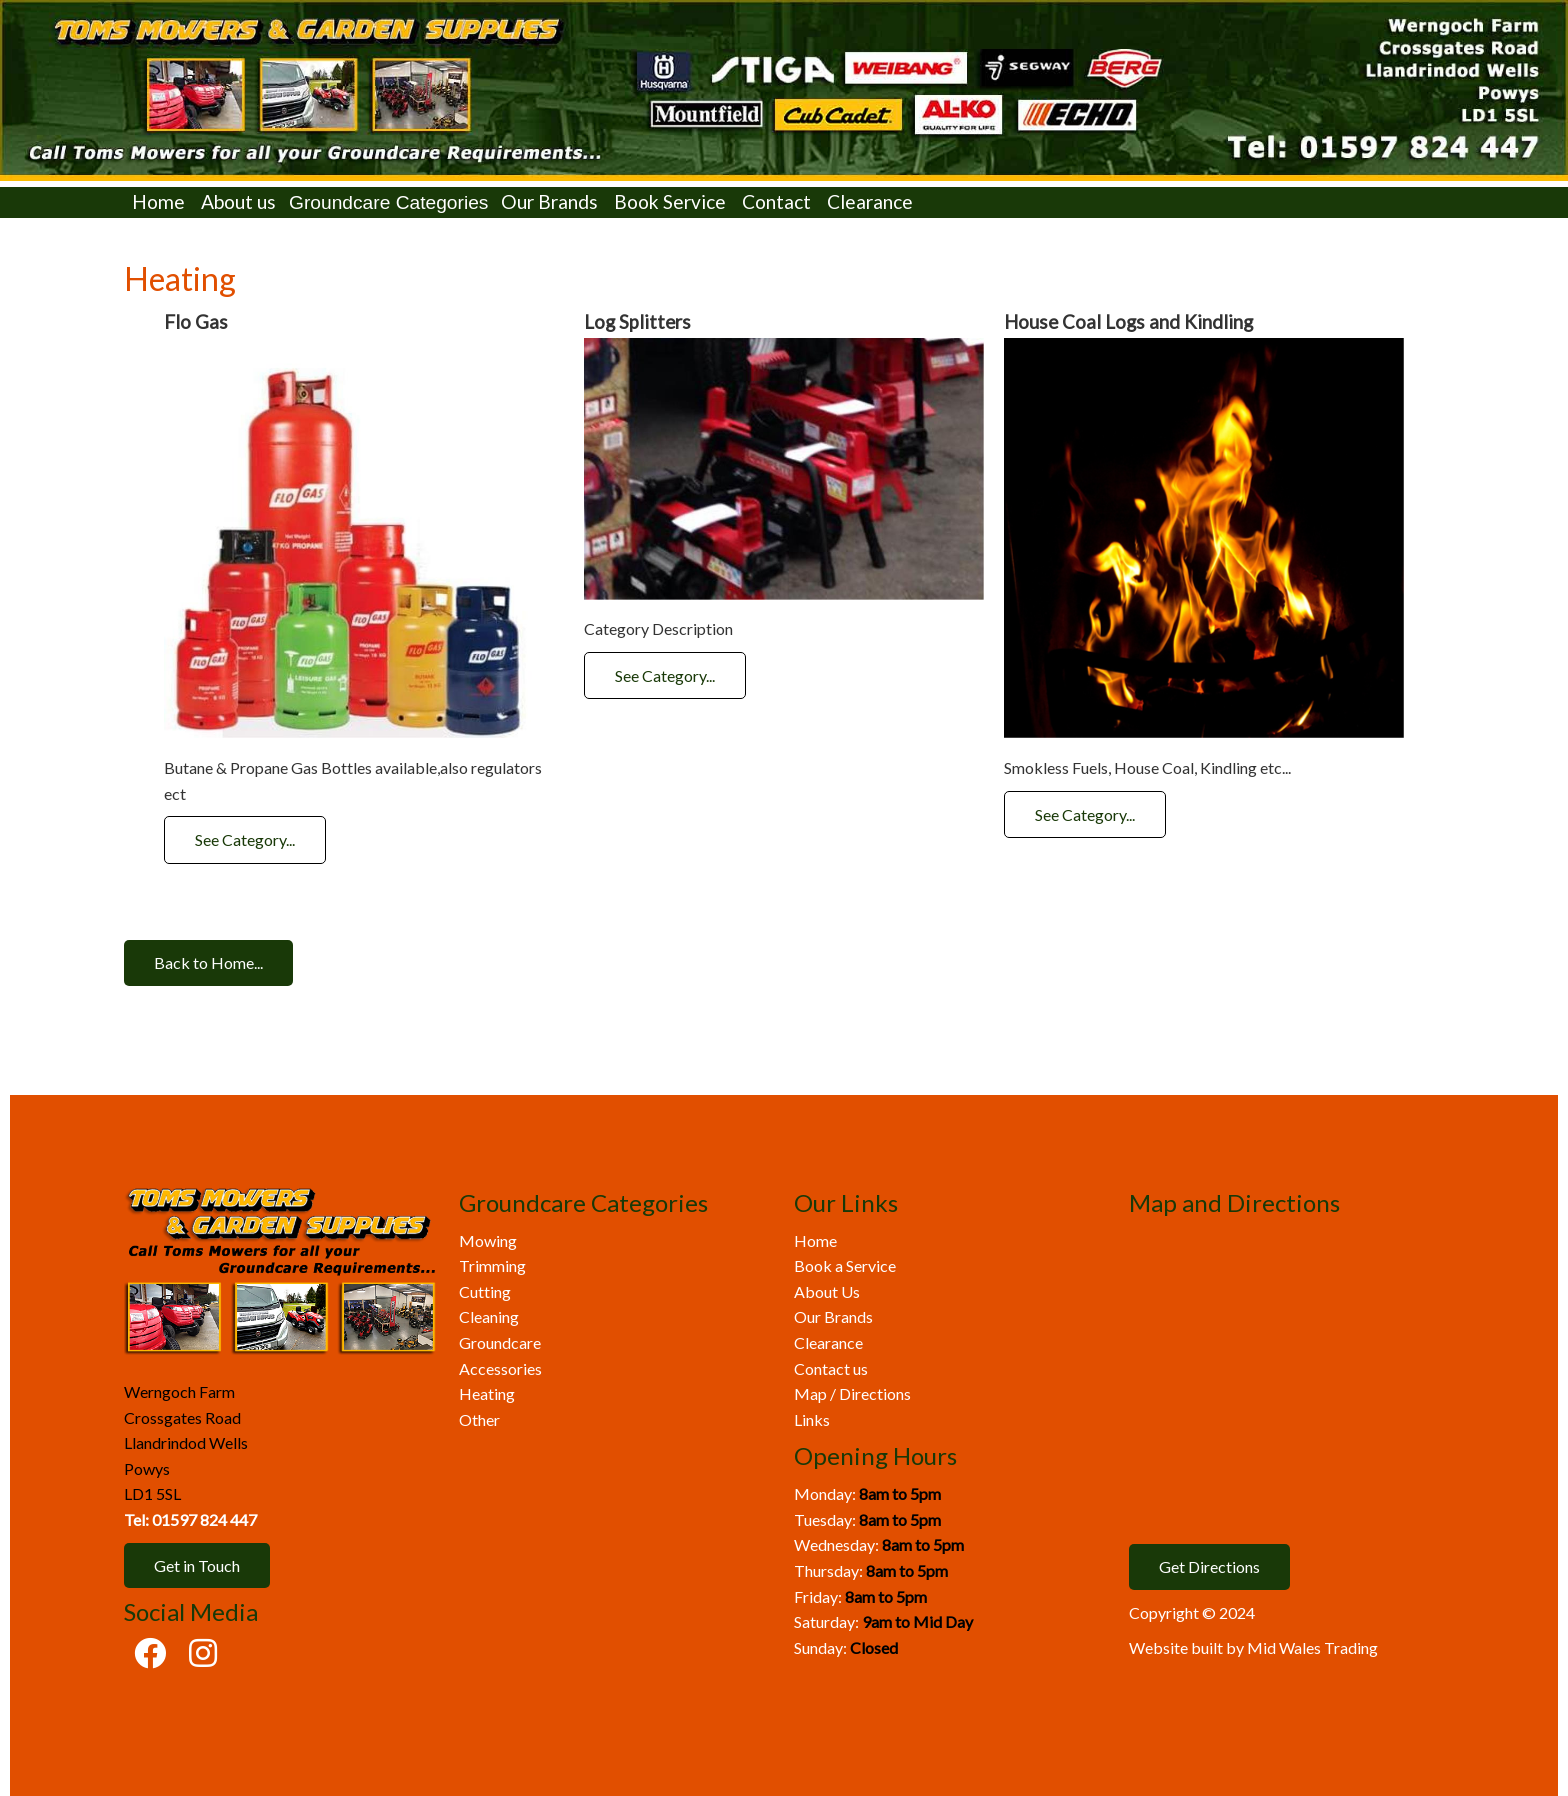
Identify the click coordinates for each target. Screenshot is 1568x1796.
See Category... (245, 839)
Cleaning (489, 1316)
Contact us (831, 1368)
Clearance (870, 201)
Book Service (670, 201)
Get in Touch (197, 1565)
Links (812, 1419)
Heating (487, 1393)
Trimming (492, 1265)
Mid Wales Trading (1312, 1647)
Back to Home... (208, 962)
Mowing (488, 1240)
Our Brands (549, 201)
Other (479, 1419)
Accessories (500, 1368)
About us (238, 201)
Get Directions (1209, 1566)
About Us (827, 1291)
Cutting (485, 1291)
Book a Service (845, 1265)
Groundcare (500, 1342)
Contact (776, 201)
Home (158, 201)
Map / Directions (852, 1393)
